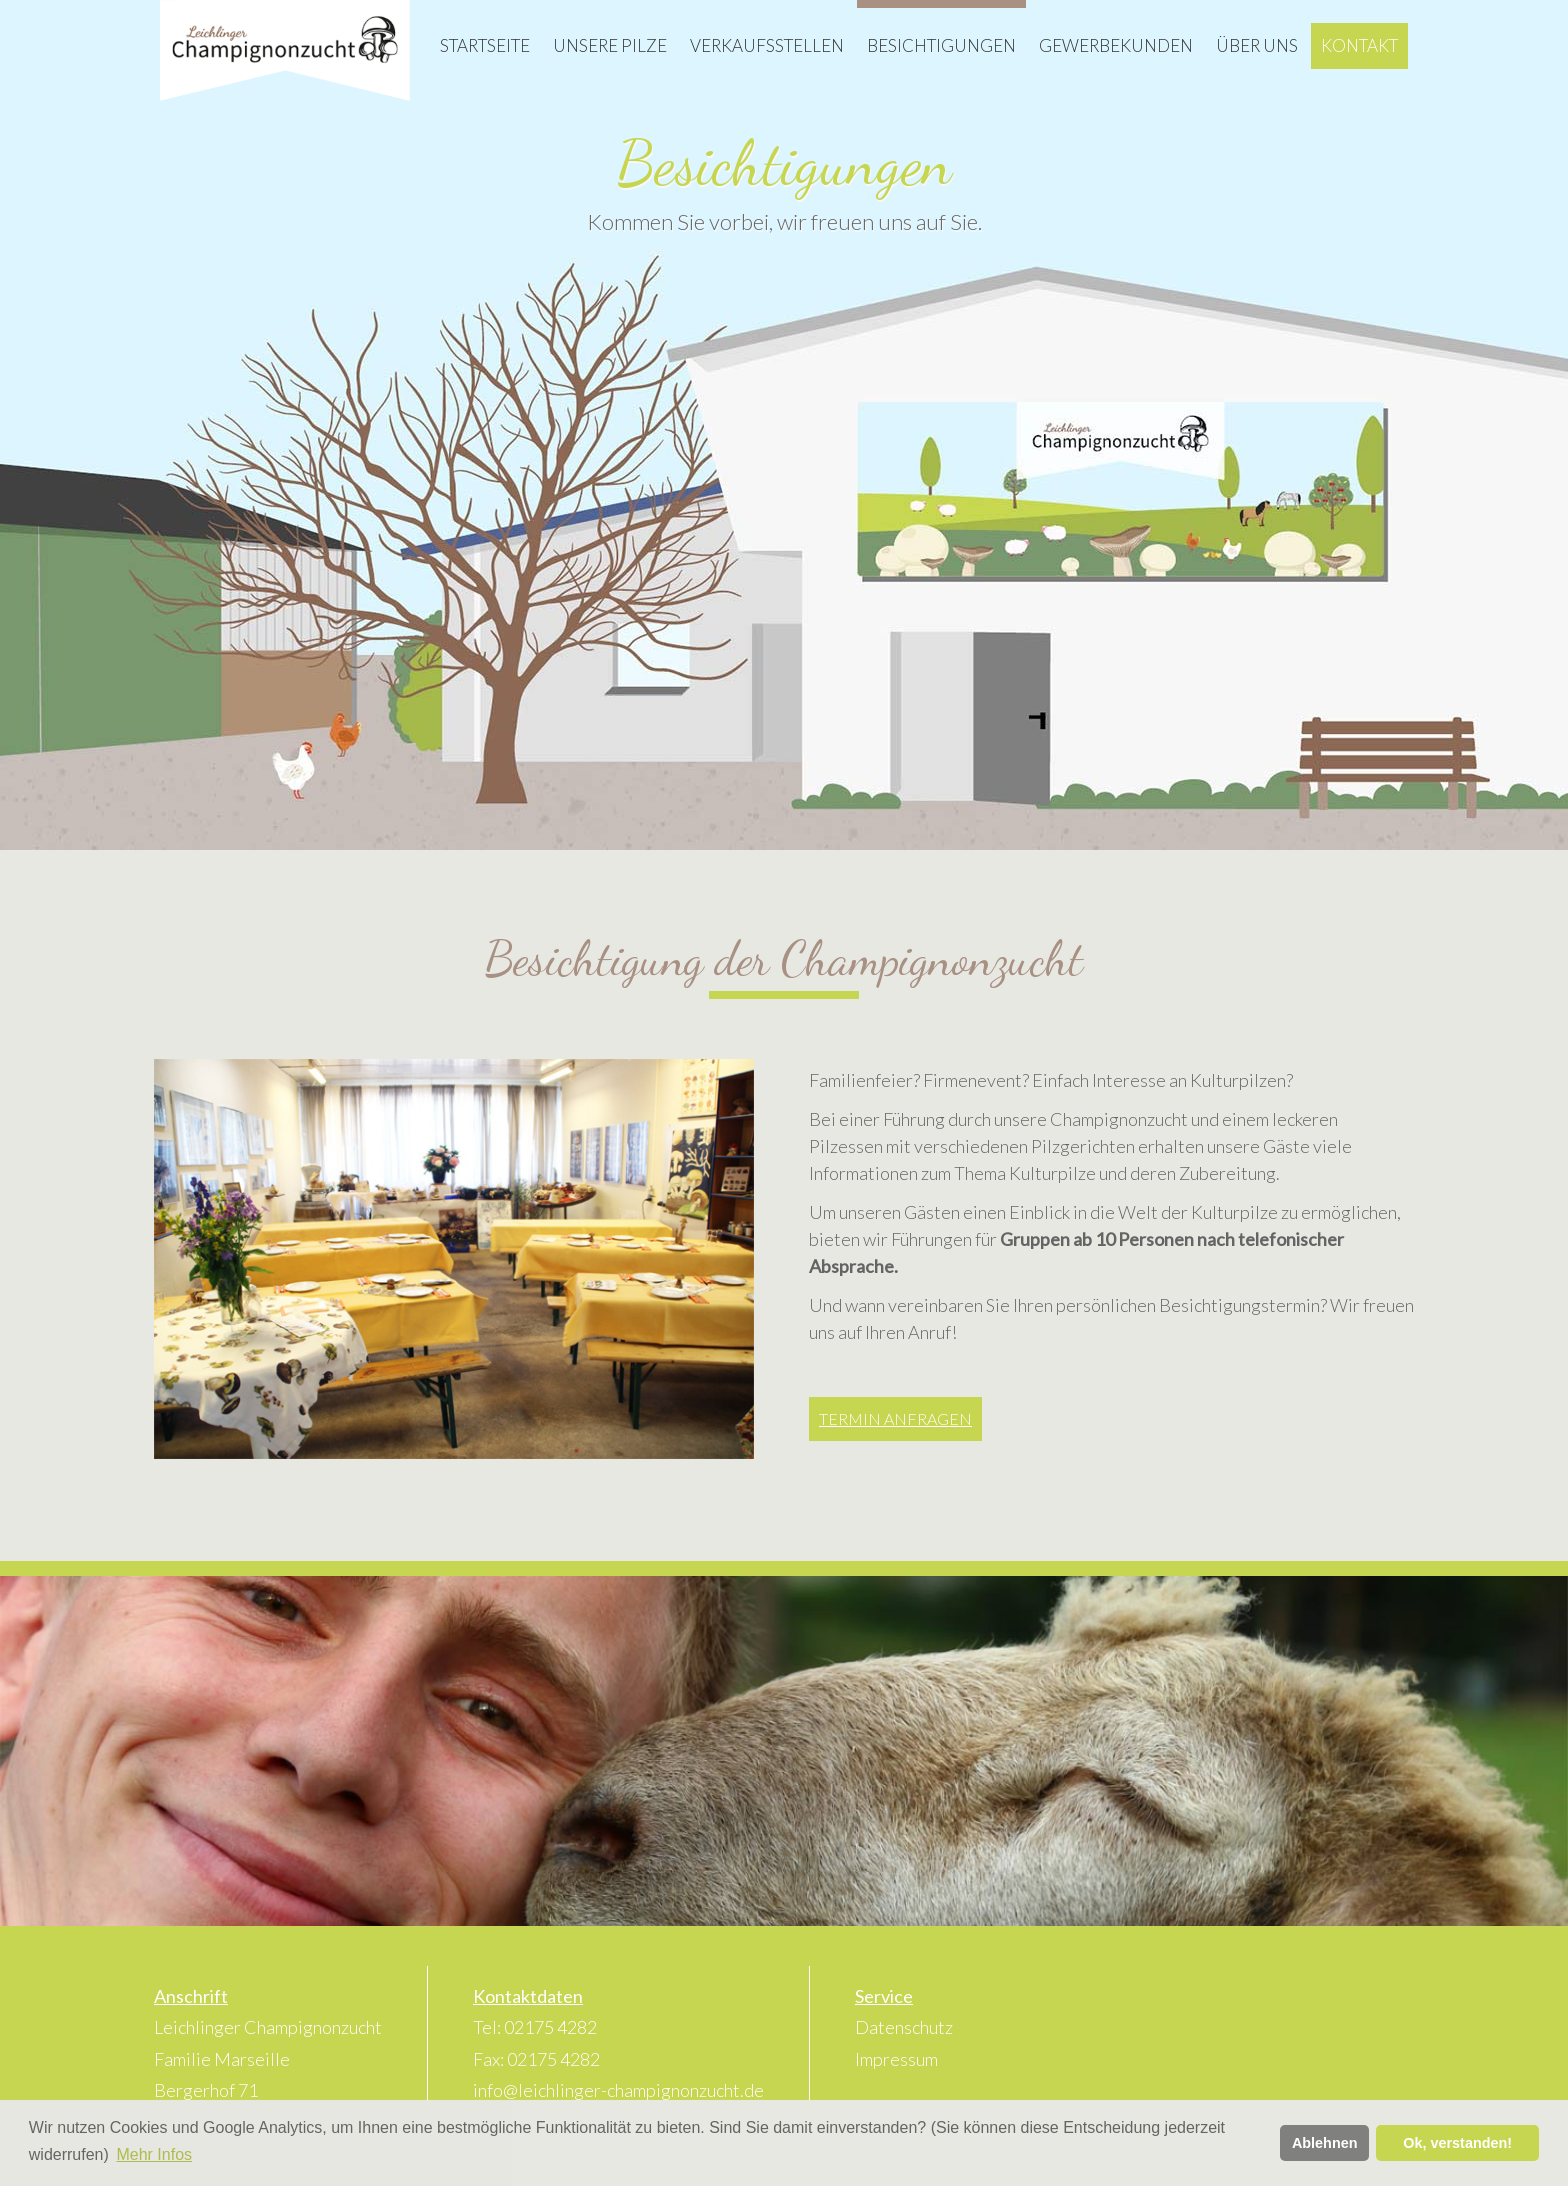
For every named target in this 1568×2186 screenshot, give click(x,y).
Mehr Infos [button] (154, 2154)
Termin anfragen (895, 1418)
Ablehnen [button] (1325, 2143)
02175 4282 (550, 2027)
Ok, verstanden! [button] (1457, 2143)
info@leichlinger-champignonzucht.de (618, 2090)
